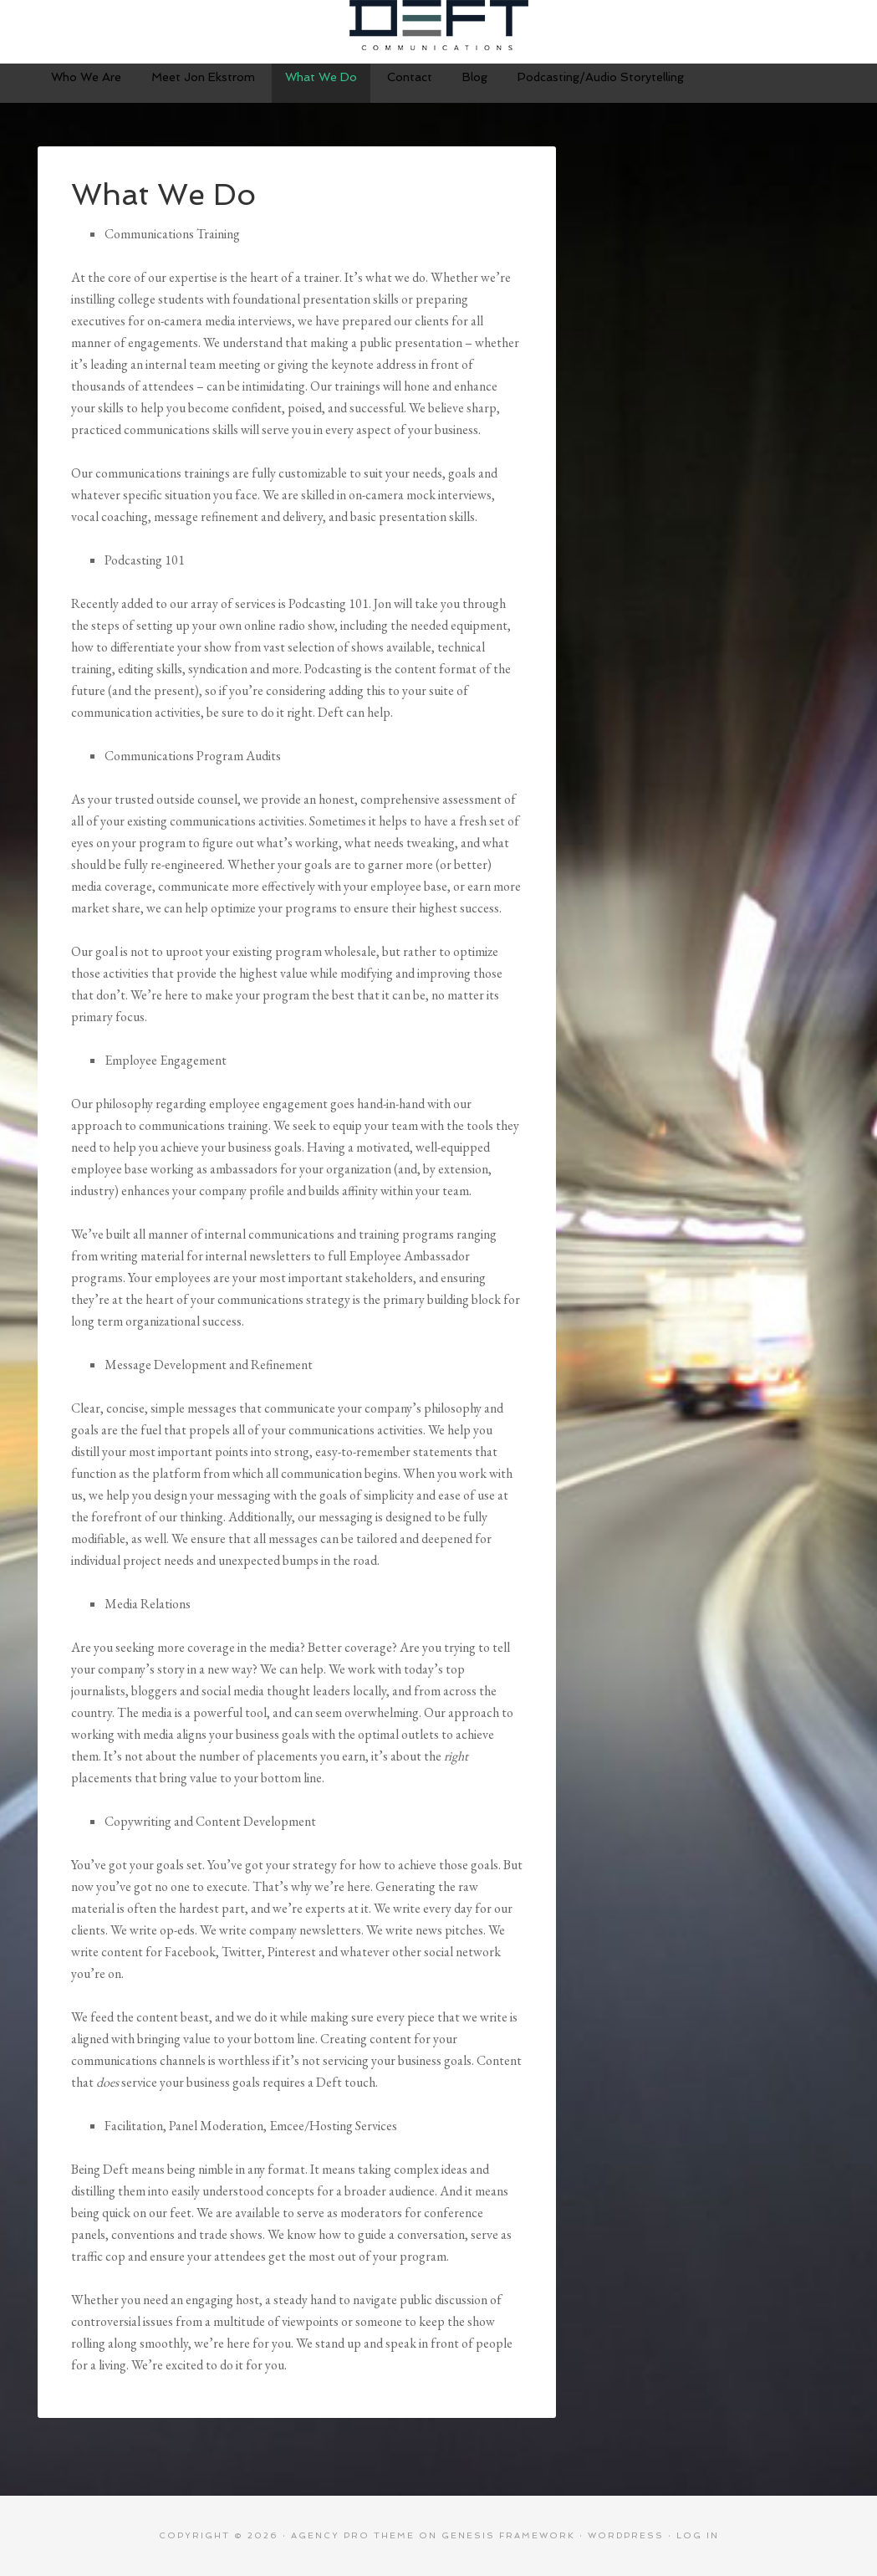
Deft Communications (439, 25)
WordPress (626, 2535)
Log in (697, 2535)
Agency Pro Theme (353, 2535)
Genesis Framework (508, 2535)
